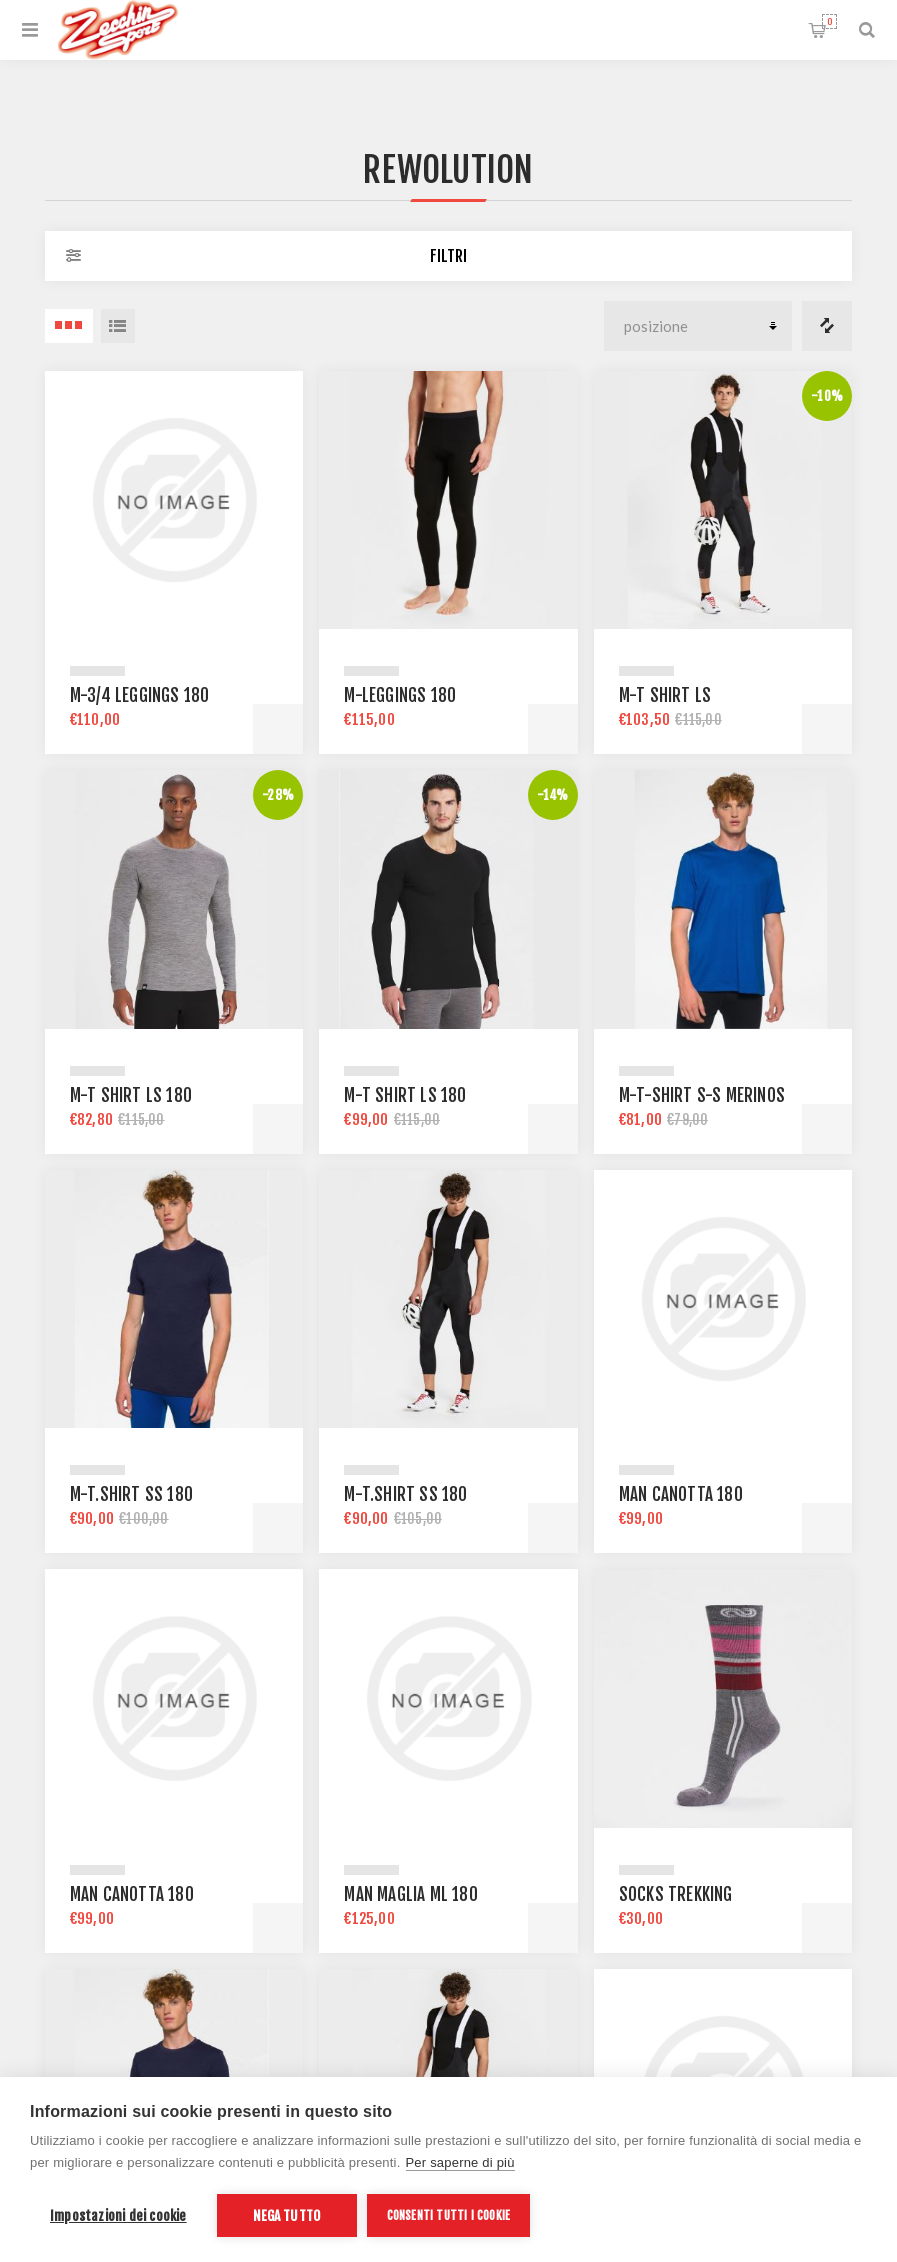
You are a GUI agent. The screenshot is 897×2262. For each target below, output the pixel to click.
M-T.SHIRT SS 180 (131, 1494)
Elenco (118, 326)
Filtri (448, 256)
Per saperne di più (460, 2162)
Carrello (829, 21)
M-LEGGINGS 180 (400, 695)
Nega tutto (286, 2215)
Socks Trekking (676, 1894)
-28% (278, 795)
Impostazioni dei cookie (118, 2215)
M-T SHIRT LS (665, 695)
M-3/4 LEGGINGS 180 (140, 695)
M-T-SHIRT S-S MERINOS (702, 1095)
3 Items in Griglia (69, 326)
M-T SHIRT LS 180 (131, 1095)
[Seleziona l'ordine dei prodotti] (698, 326)
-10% (827, 396)
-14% (553, 795)
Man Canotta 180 (681, 1494)
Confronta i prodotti (827, 326)
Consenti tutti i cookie (449, 2215)
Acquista (278, 729)
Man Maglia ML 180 (410, 1894)
